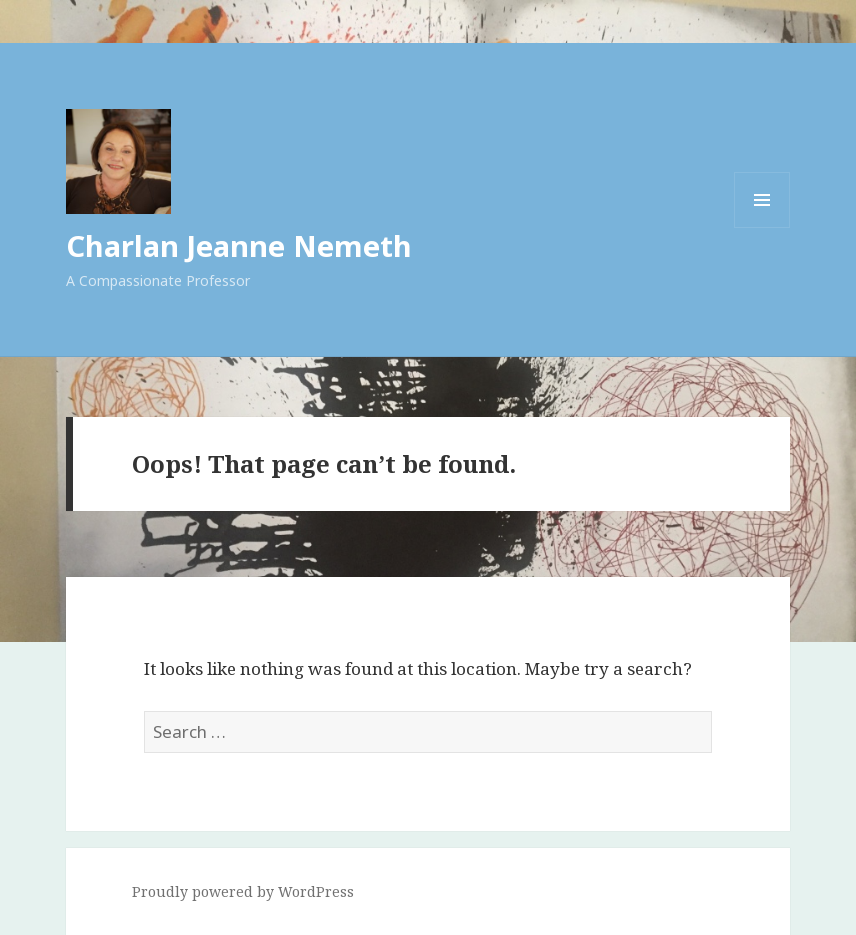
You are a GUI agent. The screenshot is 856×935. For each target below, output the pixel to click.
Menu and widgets (762, 227)
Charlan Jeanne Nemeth (239, 245)
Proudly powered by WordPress (243, 891)
